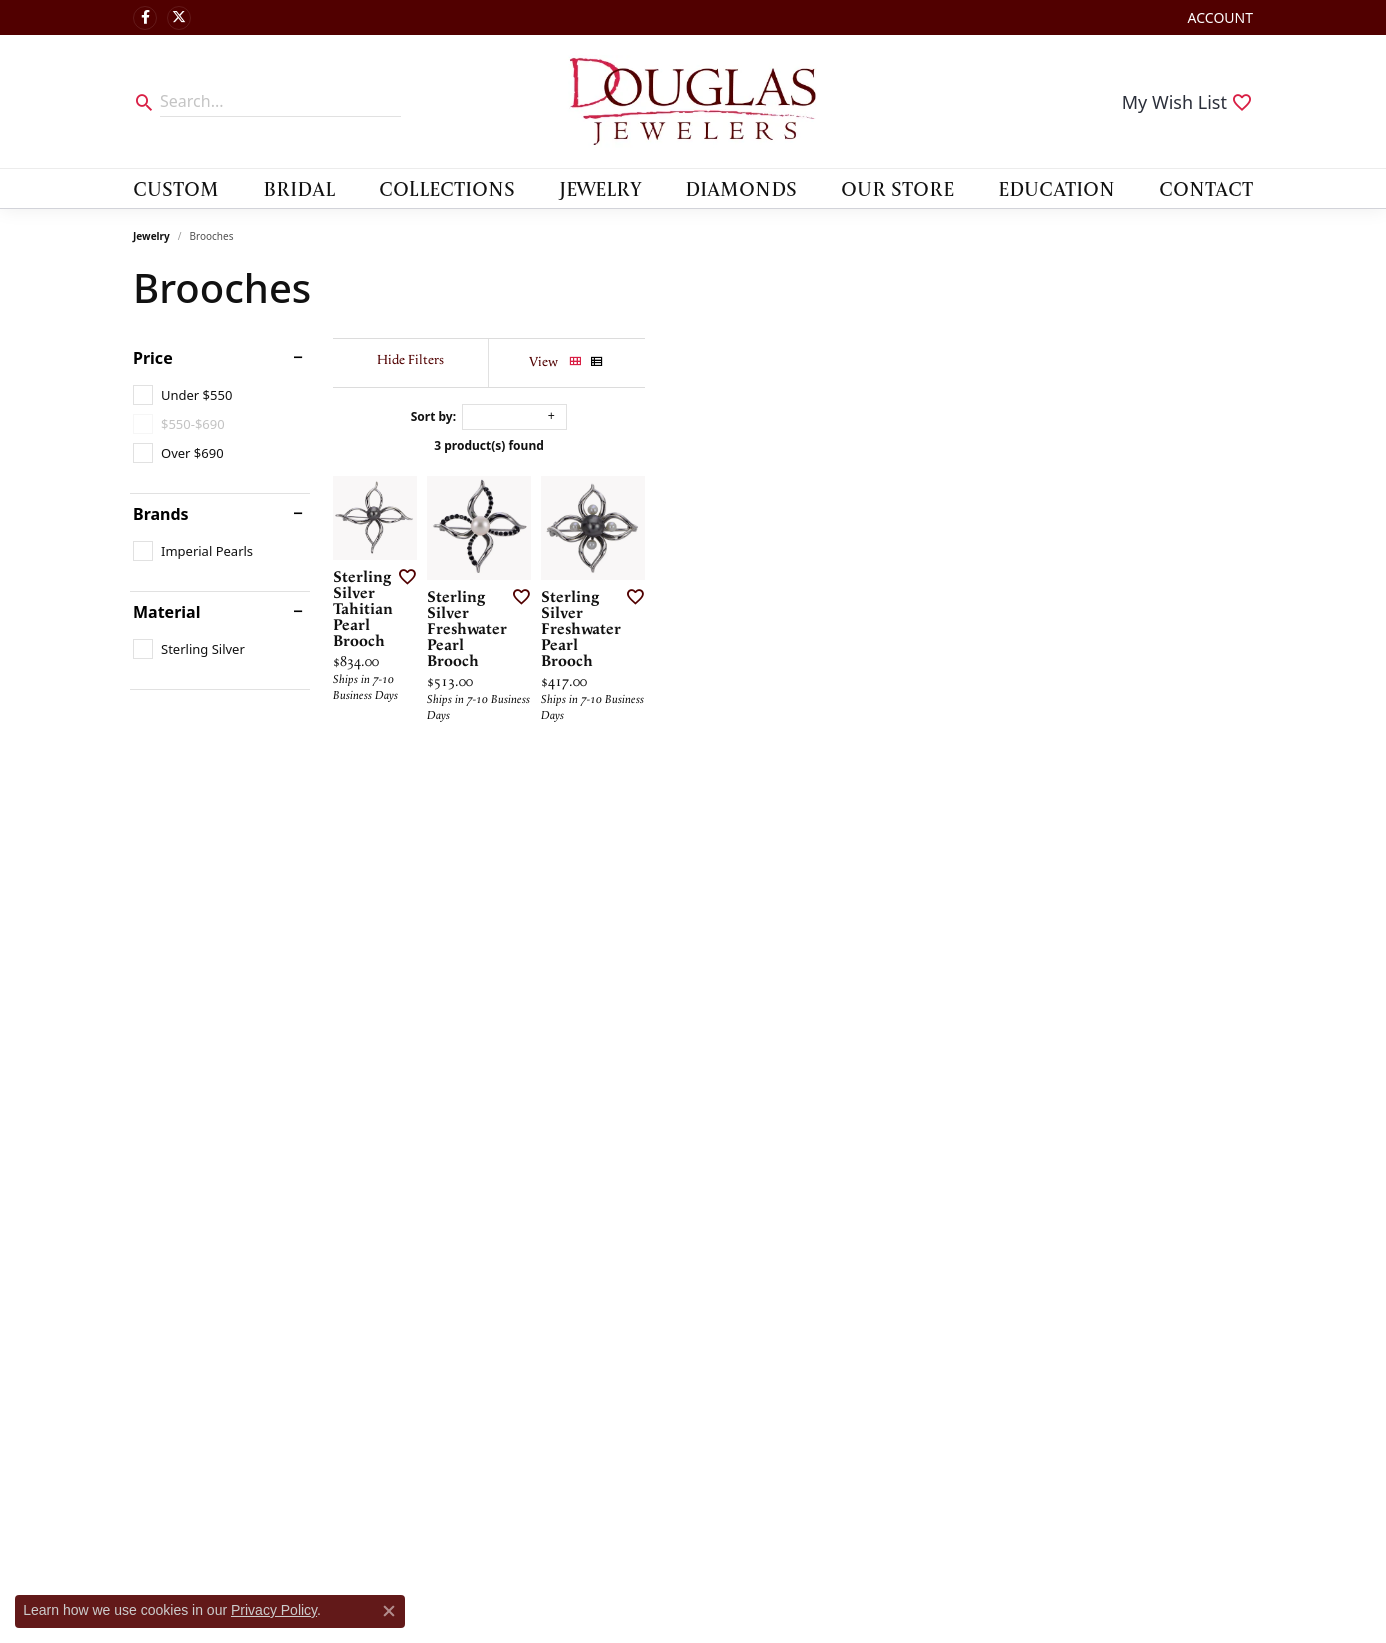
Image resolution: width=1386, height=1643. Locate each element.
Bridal (299, 188)
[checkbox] (182, 395)
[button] (1218, 17)
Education (1056, 188)
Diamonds (741, 188)
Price (153, 358)
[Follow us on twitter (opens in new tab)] (179, 18)
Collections (447, 188)
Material (166, 612)
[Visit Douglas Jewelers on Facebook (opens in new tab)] (145, 18)
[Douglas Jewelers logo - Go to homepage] (692, 101)
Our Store (897, 188)
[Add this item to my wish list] (617, 792)
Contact (1206, 188)
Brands (161, 514)
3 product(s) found (793, 445)
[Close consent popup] (389, 1611)
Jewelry (600, 188)
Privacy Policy (274, 1610)
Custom (176, 188)
